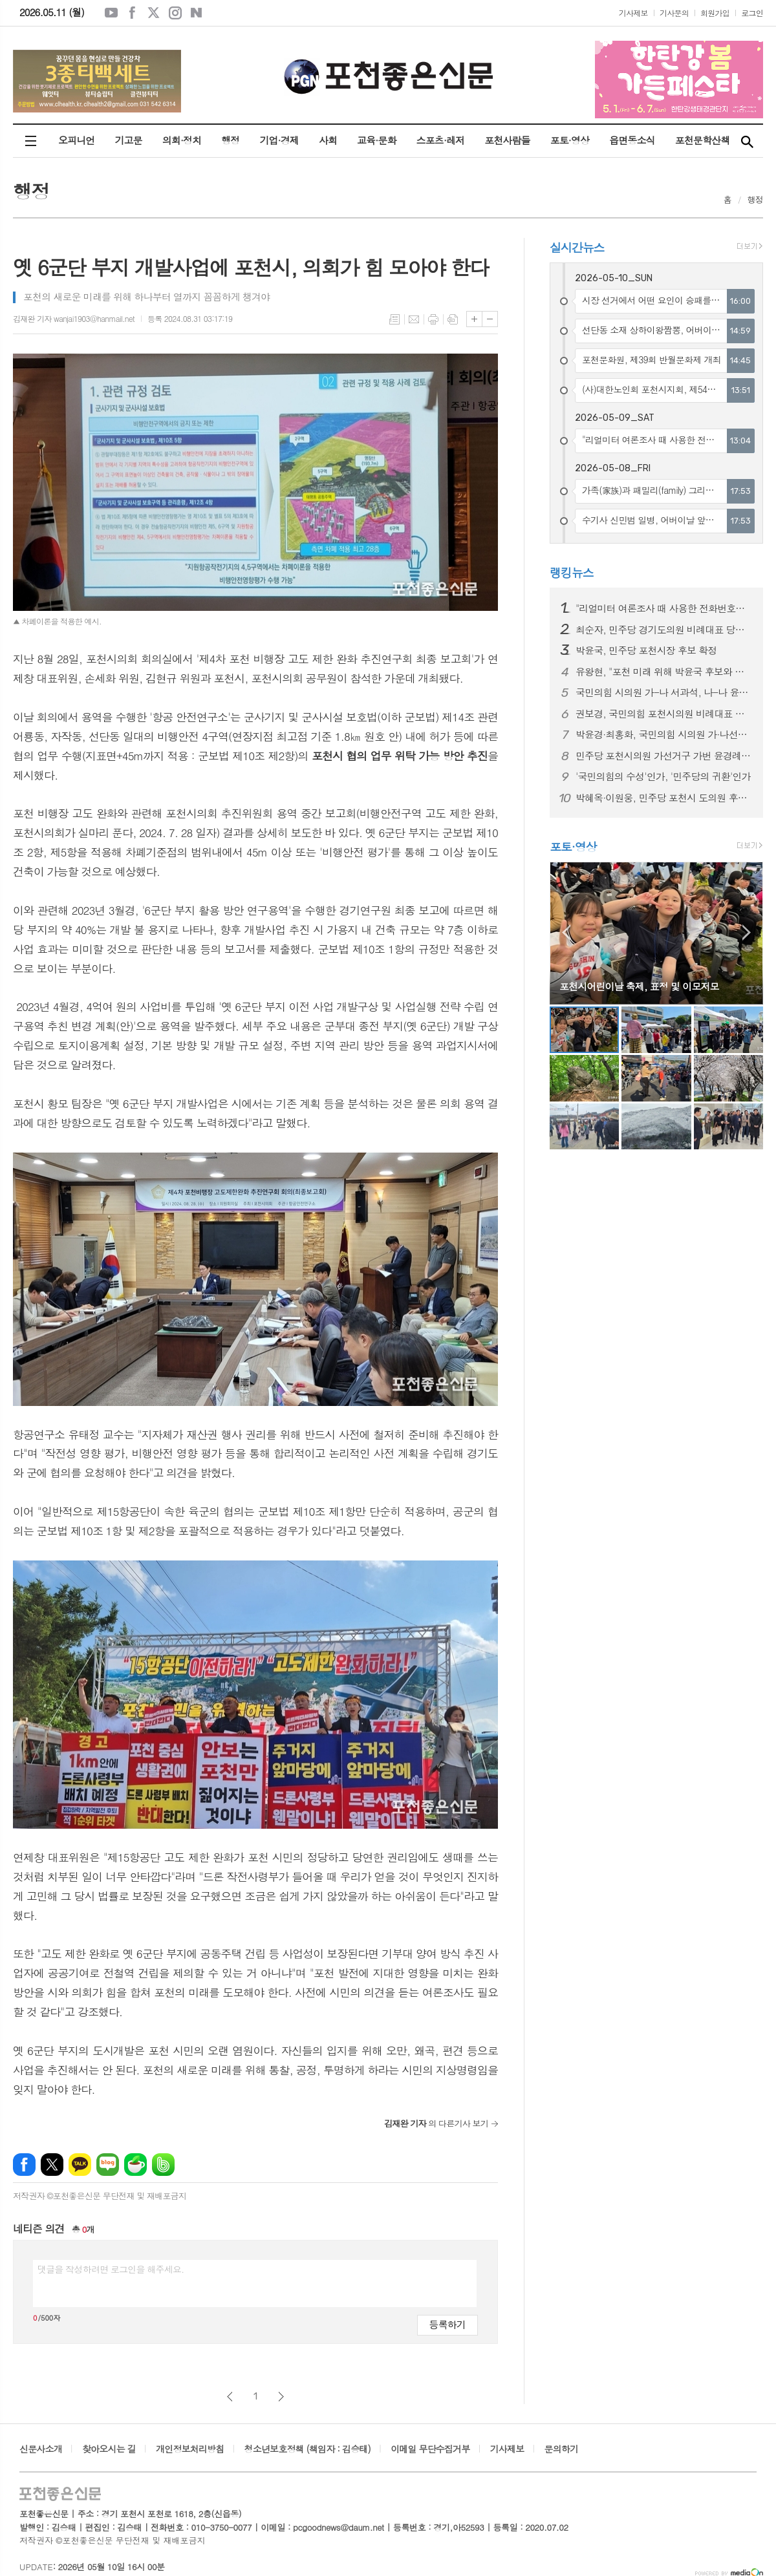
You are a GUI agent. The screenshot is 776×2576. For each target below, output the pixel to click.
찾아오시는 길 (109, 2448)
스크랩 (452, 319)
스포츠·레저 (440, 140)
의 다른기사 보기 (436, 2123)
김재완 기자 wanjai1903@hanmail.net (74, 318)
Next (746, 932)
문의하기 (561, 2448)
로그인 (752, 12)
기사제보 (633, 12)
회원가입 (714, 12)
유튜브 (111, 13)
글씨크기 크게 (474, 319)
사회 (328, 140)
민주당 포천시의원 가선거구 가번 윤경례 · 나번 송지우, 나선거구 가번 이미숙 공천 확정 (664, 755)
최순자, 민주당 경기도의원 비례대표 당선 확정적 (664, 629)
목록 (394, 319)
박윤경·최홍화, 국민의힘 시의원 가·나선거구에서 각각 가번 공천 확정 (664, 734)
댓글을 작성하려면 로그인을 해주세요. (111, 2268)
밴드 (163, 2164)
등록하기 (447, 2324)
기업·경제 (278, 140)
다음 (281, 2396)
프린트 (433, 319)
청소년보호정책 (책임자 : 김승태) (307, 2448)
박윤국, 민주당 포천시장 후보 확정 (646, 650)
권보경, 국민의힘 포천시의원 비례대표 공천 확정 (664, 713)
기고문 (128, 140)
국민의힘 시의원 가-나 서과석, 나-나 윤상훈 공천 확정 (664, 692)
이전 (229, 2396)
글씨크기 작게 (490, 319)
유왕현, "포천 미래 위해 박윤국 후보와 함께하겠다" (664, 671)
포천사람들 (507, 140)
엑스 (154, 13)
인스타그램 (175, 13)
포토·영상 (569, 140)
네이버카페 (135, 2164)
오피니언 (76, 140)
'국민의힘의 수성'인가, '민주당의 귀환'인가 (663, 776)
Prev (566, 932)
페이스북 (132, 13)
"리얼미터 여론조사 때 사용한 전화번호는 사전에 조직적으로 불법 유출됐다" (664, 608)
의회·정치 (181, 140)
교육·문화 (376, 140)
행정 (230, 140)
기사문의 (674, 12)
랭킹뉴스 (572, 572)
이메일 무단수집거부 (430, 2448)
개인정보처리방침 (190, 2448)
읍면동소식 (632, 140)
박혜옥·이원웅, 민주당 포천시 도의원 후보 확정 (664, 797)
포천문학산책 (702, 140)
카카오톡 (80, 2164)
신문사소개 (40, 2448)
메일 (413, 319)
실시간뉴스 (577, 247)
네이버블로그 (196, 13)
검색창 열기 (747, 141)
